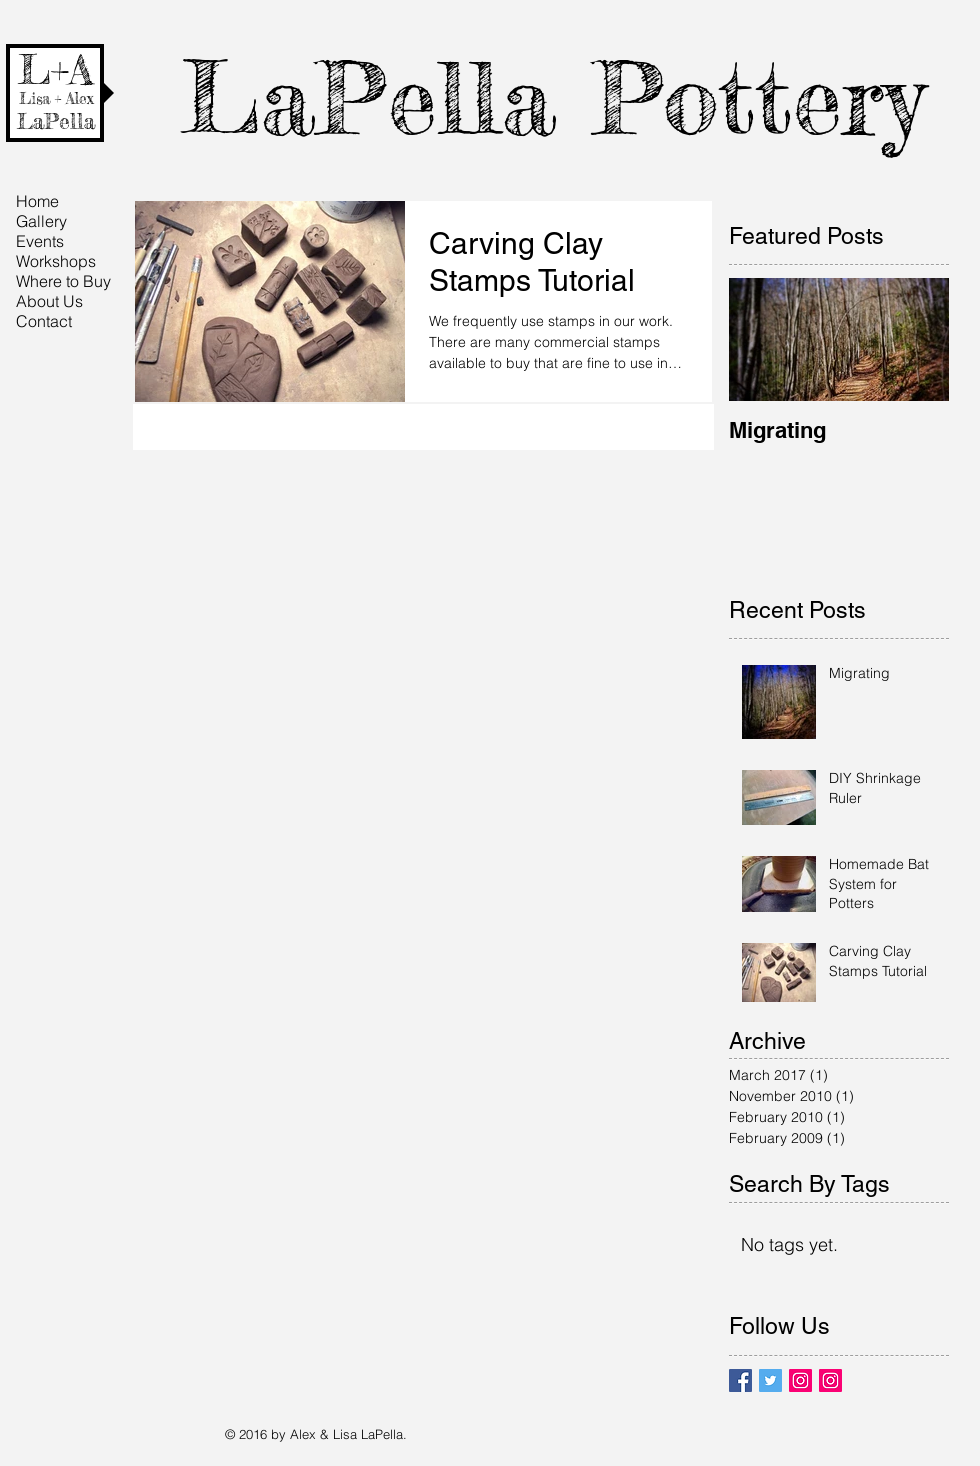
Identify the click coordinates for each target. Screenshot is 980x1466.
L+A (55, 70)
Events (40, 241)
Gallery (41, 221)
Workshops (56, 261)
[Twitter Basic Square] (770, 1380)
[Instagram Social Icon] (800, 1380)
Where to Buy (63, 281)
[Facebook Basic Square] (740, 1380)
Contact (44, 321)
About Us (49, 301)
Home (37, 201)
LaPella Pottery (552, 98)
